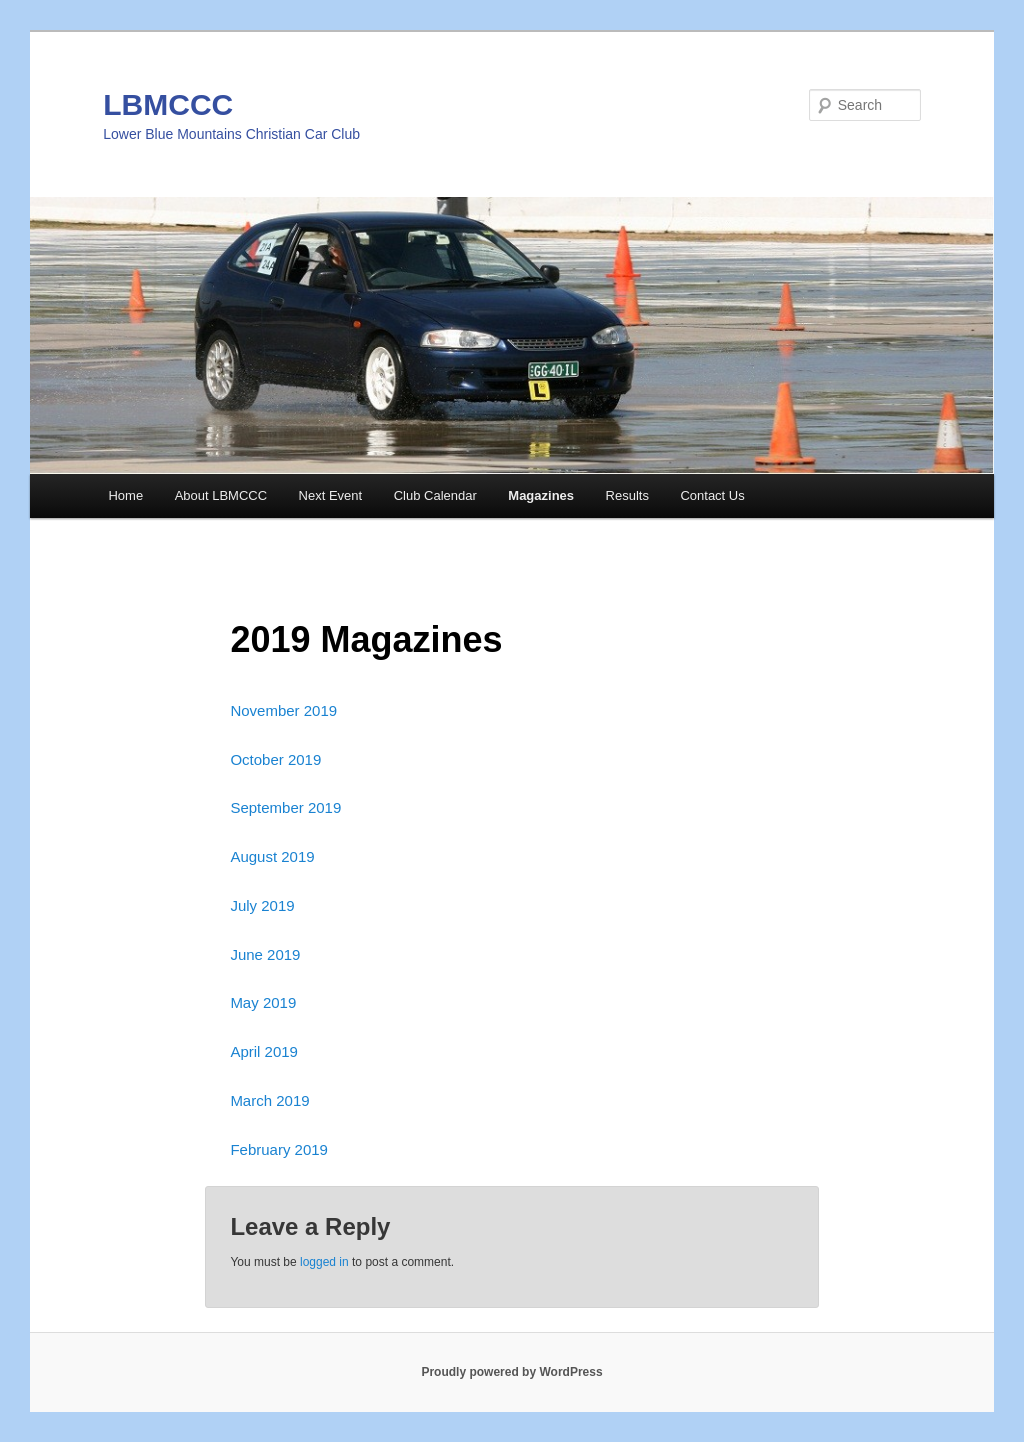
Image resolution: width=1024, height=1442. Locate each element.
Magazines (541, 495)
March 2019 (269, 1100)
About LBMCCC (221, 495)
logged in (324, 1262)
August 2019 (272, 856)
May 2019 (263, 1002)
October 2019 (275, 759)
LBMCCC (168, 104)
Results (627, 495)
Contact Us (712, 495)
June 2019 (265, 954)
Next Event (331, 495)
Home (125, 495)
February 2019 (279, 1149)
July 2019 (262, 905)
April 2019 (264, 1051)
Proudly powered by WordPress (511, 1372)
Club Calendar (435, 495)
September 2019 (285, 807)
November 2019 (283, 710)
